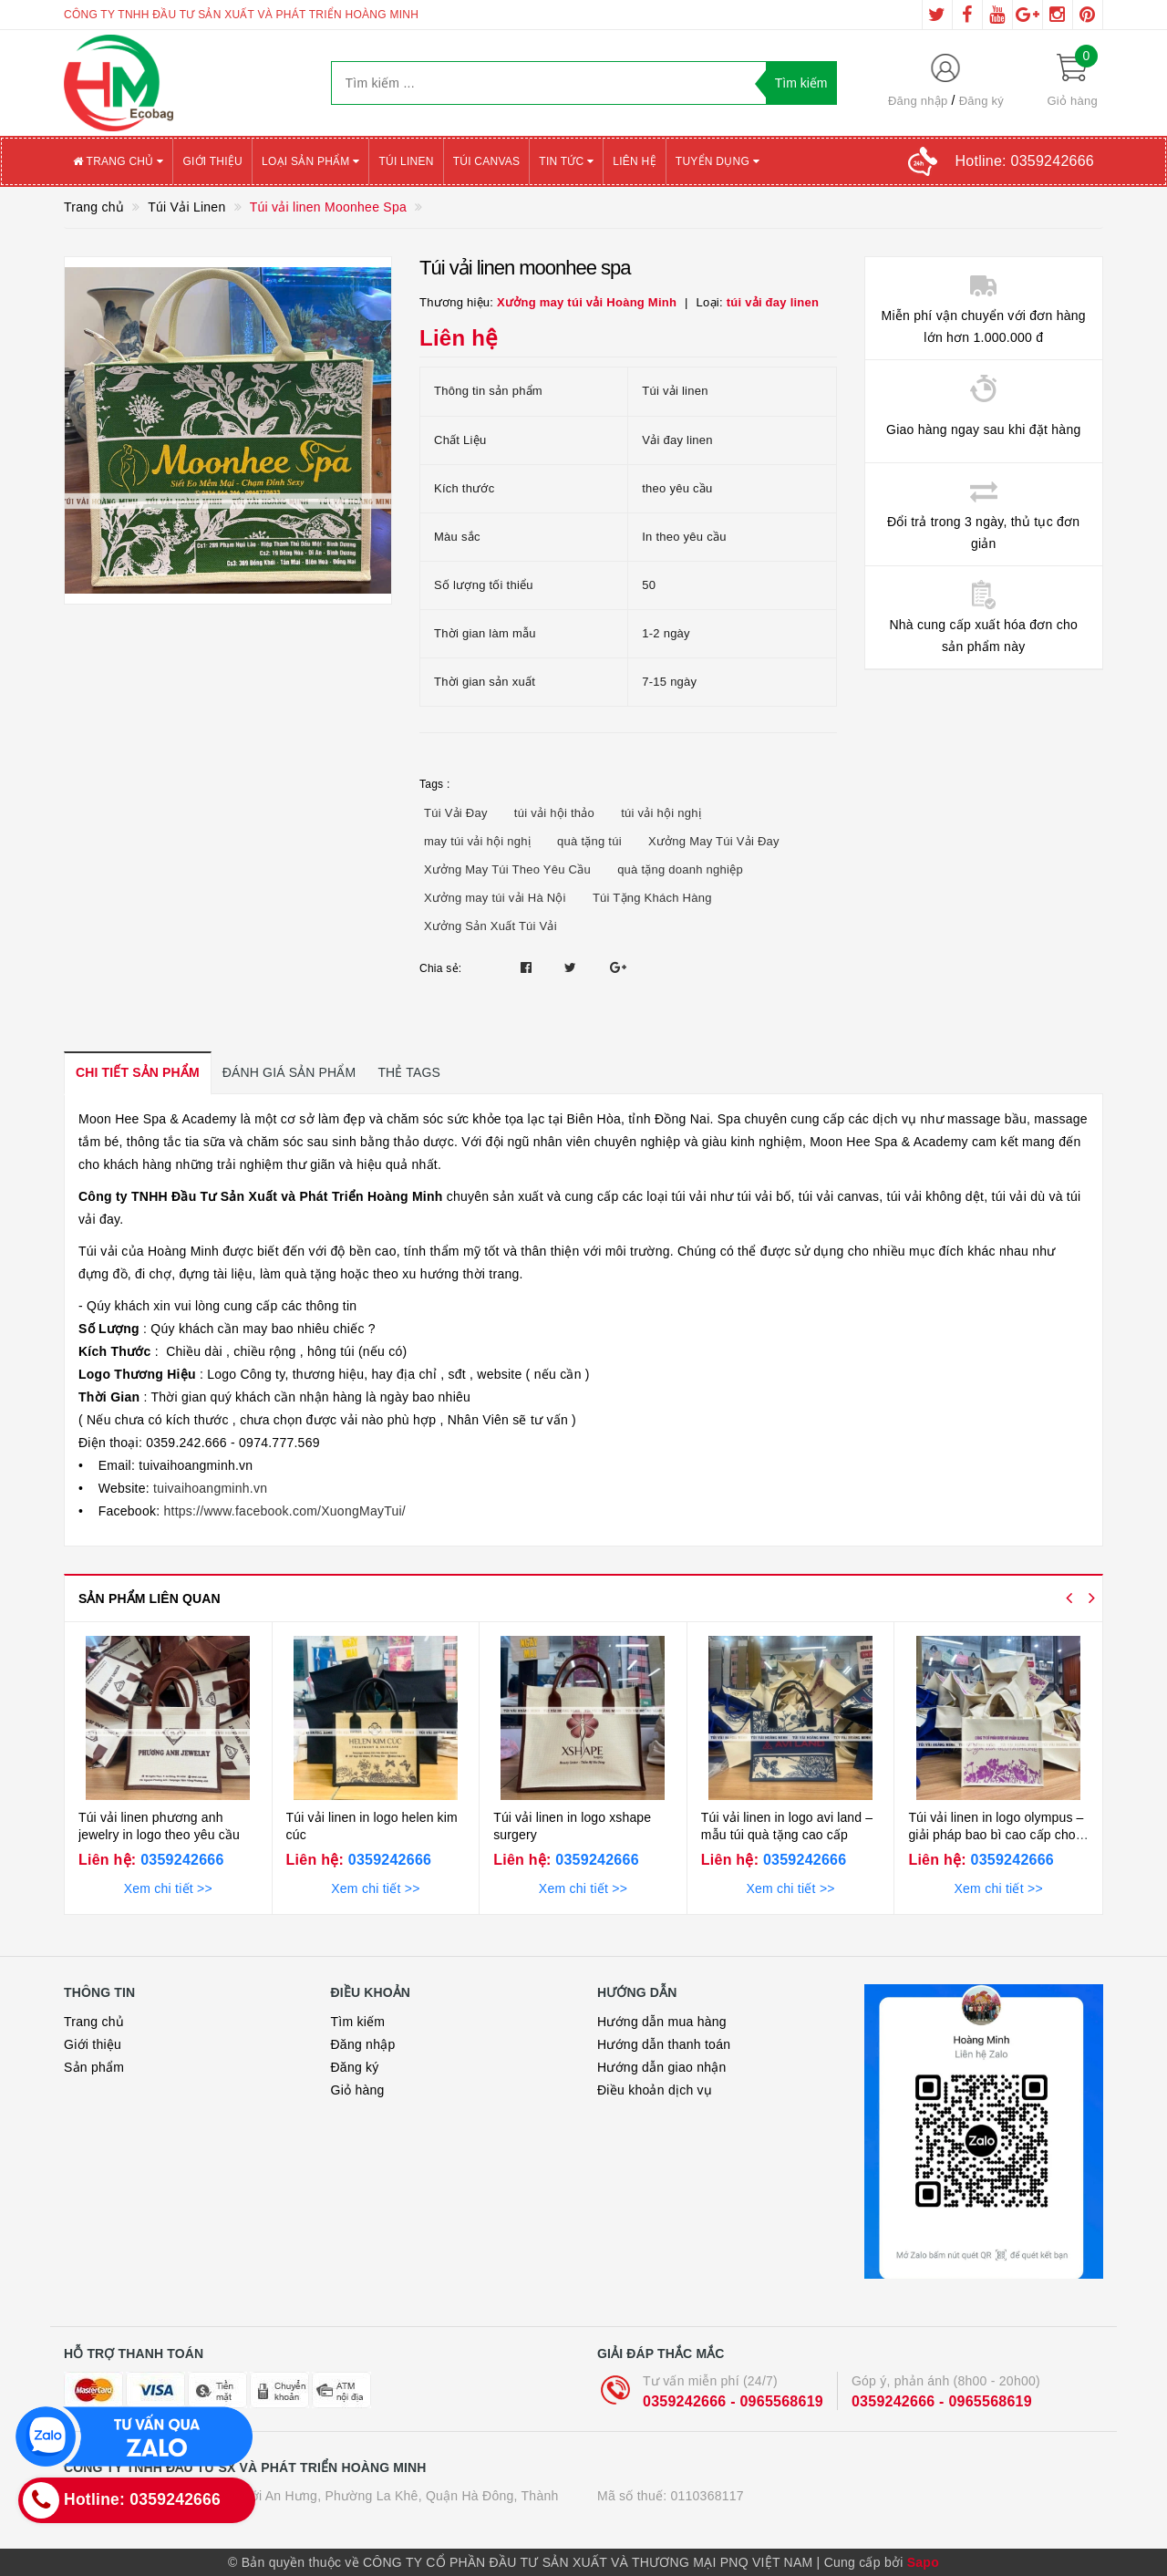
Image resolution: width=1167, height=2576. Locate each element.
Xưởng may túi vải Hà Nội (495, 898)
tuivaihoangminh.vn (208, 1488)
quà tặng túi (589, 841)
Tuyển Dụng (717, 161)
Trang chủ (118, 161)
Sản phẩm (94, 2067)
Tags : (434, 784)
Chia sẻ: (440, 968)
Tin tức (566, 161)
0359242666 (179, 1859)
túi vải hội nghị (661, 813)
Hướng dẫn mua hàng (662, 2021)
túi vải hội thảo (554, 813)
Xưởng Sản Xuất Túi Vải (490, 926)
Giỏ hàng (358, 2090)
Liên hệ (634, 161)
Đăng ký (981, 101)
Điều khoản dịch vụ (654, 2090)
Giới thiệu (212, 161)
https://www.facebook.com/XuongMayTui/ (283, 1511)
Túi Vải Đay (456, 813)
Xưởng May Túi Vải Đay (714, 841)
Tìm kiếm (358, 2021)
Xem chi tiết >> (168, 1888)
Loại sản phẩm (310, 161)
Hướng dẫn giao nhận (662, 2067)
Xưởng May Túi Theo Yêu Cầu (507, 869)
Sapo (923, 2562)
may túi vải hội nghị (477, 841)
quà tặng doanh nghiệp (680, 869)
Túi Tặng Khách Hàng (652, 898)
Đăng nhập (918, 101)
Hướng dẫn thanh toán (663, 2044)
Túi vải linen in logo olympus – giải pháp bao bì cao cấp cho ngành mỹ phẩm (995, 1835)
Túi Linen (405, 161)
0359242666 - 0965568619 (733, 2401)
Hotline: (1024, 161)
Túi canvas (487, 161)
